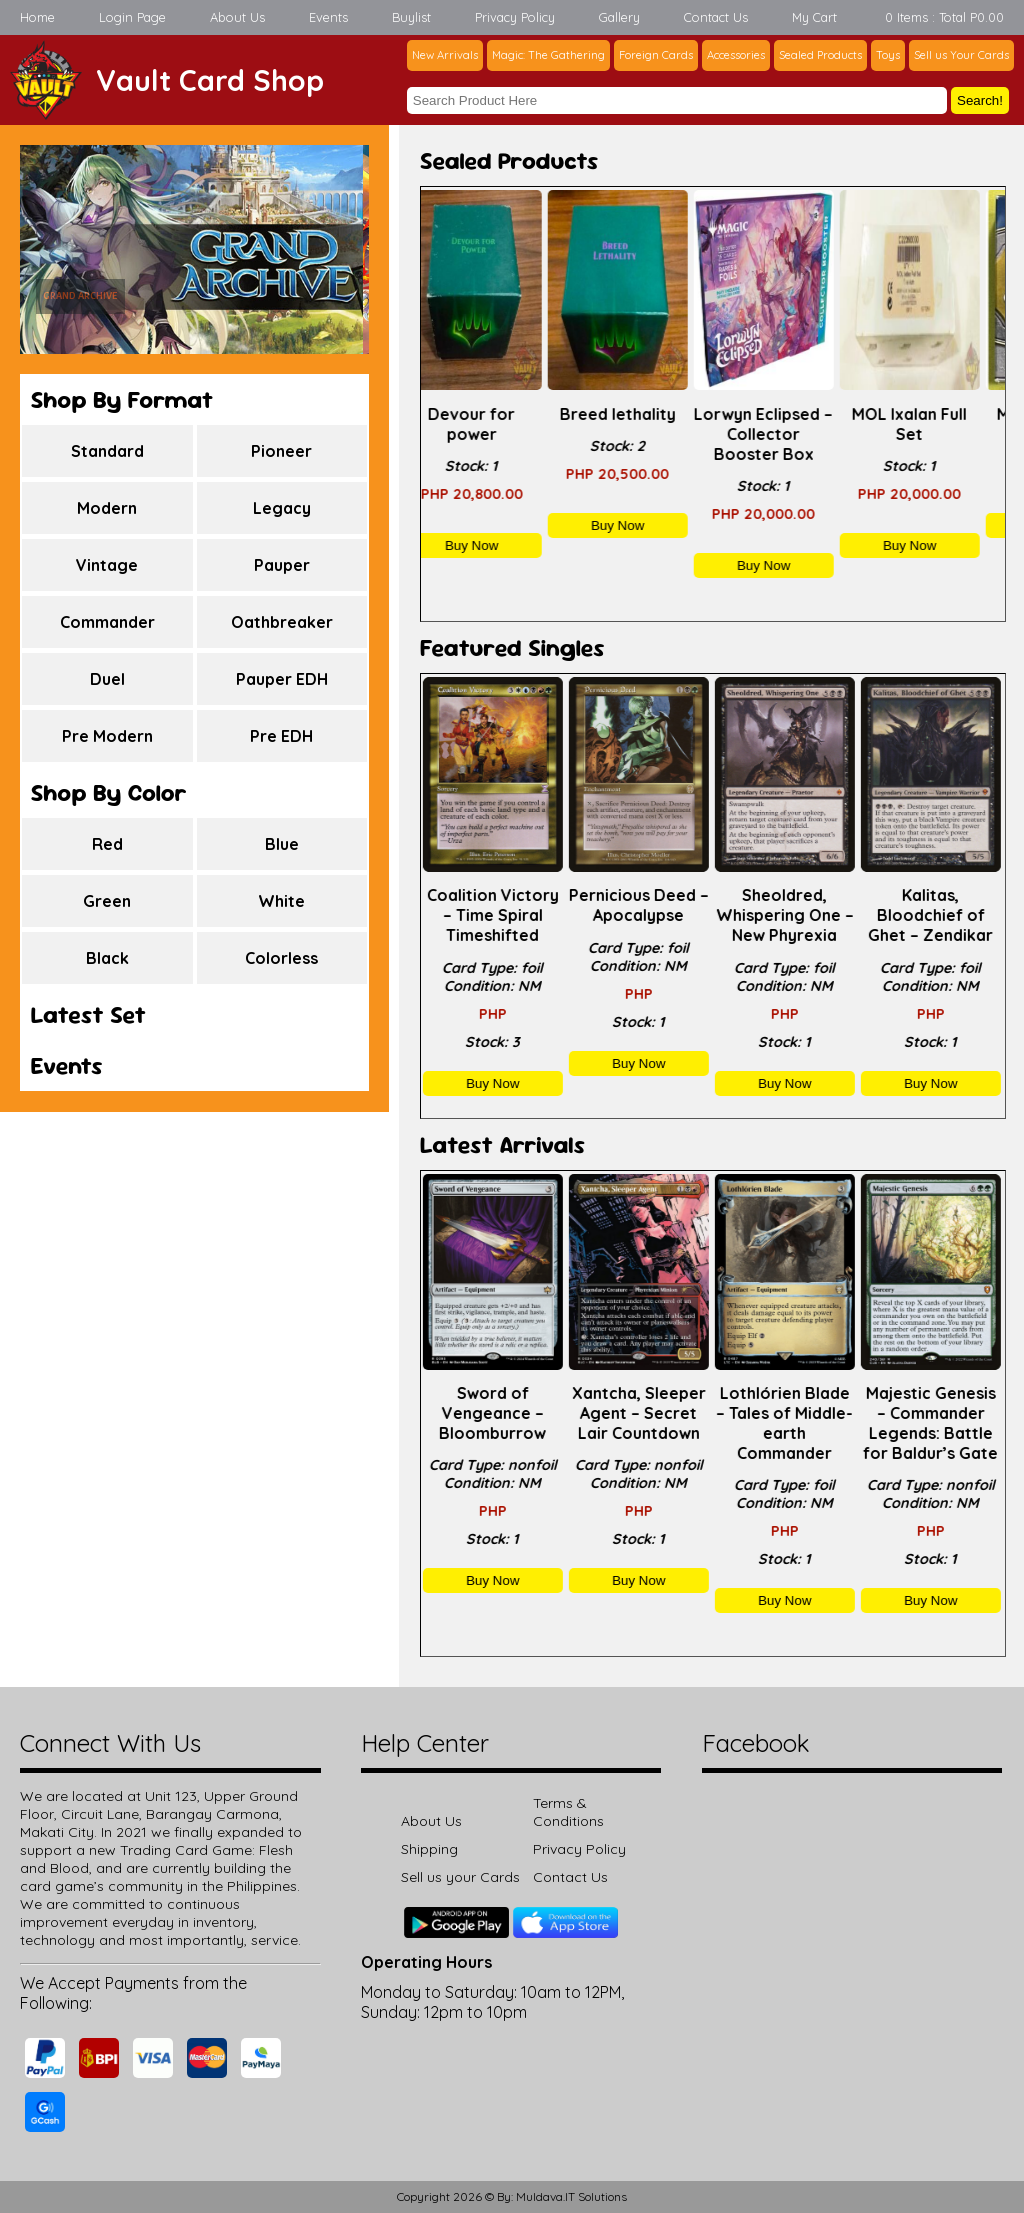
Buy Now (493, 545)
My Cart (814, 17)
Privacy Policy (515, 17)
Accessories (736, 55)
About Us (237, 17)
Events (328, 17)
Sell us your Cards (460, 1877)
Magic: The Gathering (548, 55)
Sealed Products (820, 55)
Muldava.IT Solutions (571, 2196)
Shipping (429, 1849)
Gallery (619, 17)
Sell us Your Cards (961, 55)
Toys (888, 55)
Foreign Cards (656, 55)
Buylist (411, 17)
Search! (980, 100)
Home (37, 17)
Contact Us (716, 17)
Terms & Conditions (568, 1812)
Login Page (132, 17)
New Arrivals (445, 55)
